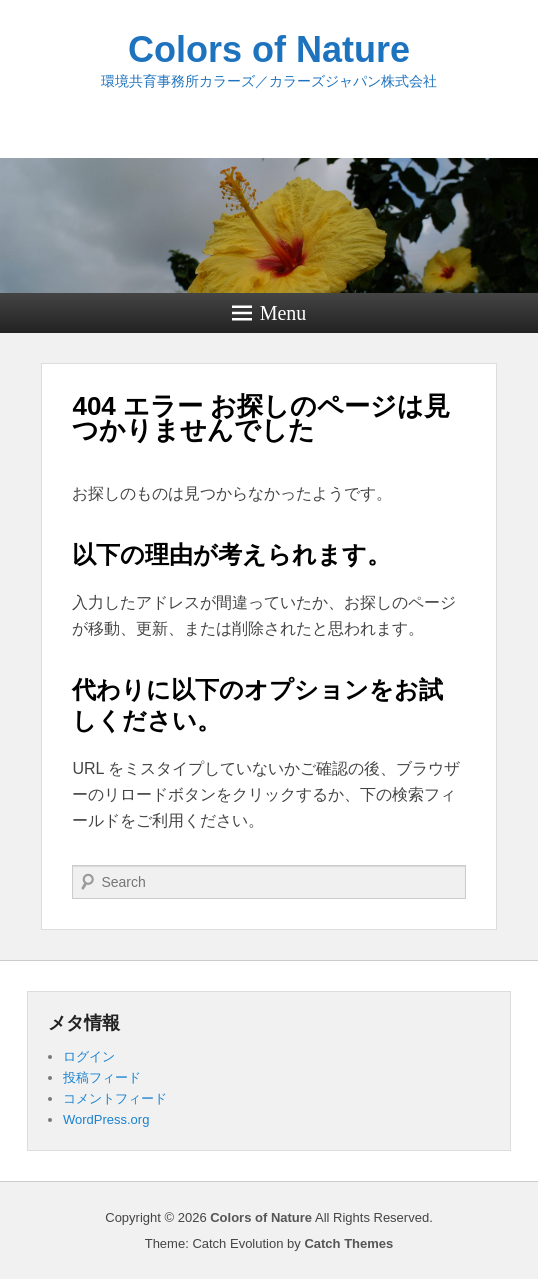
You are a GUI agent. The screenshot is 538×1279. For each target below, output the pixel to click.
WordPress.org (106, 1119)
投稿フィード (102, 1077)
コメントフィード (115, 1098)
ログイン (89, 1056)
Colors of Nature (269, 49)
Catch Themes (348, 1243)
